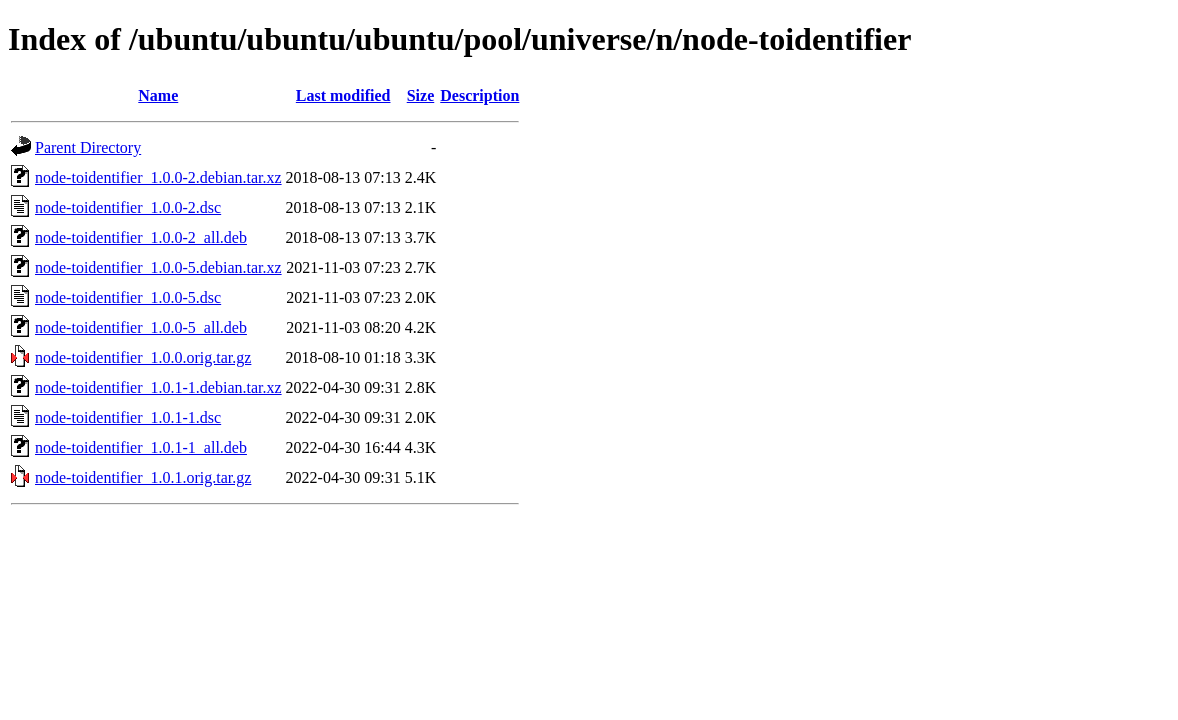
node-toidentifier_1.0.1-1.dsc (128, 417)
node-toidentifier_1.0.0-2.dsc (128, 207)
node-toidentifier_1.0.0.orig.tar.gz (143, 357)
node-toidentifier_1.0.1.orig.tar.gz (143, 477)
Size (421, 95)
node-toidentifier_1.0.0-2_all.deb (141, 237)
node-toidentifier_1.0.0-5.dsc (128, 297)
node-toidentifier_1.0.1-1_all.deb (141, 447)
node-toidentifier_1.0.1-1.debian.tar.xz (158, 387)
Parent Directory (88, 147)
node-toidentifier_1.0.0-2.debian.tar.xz (158, 177)
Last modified (343, 95)
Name (158, 95)
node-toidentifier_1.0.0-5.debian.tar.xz (158, 267)
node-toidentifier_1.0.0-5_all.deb (141, 327)
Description (479, 95)
